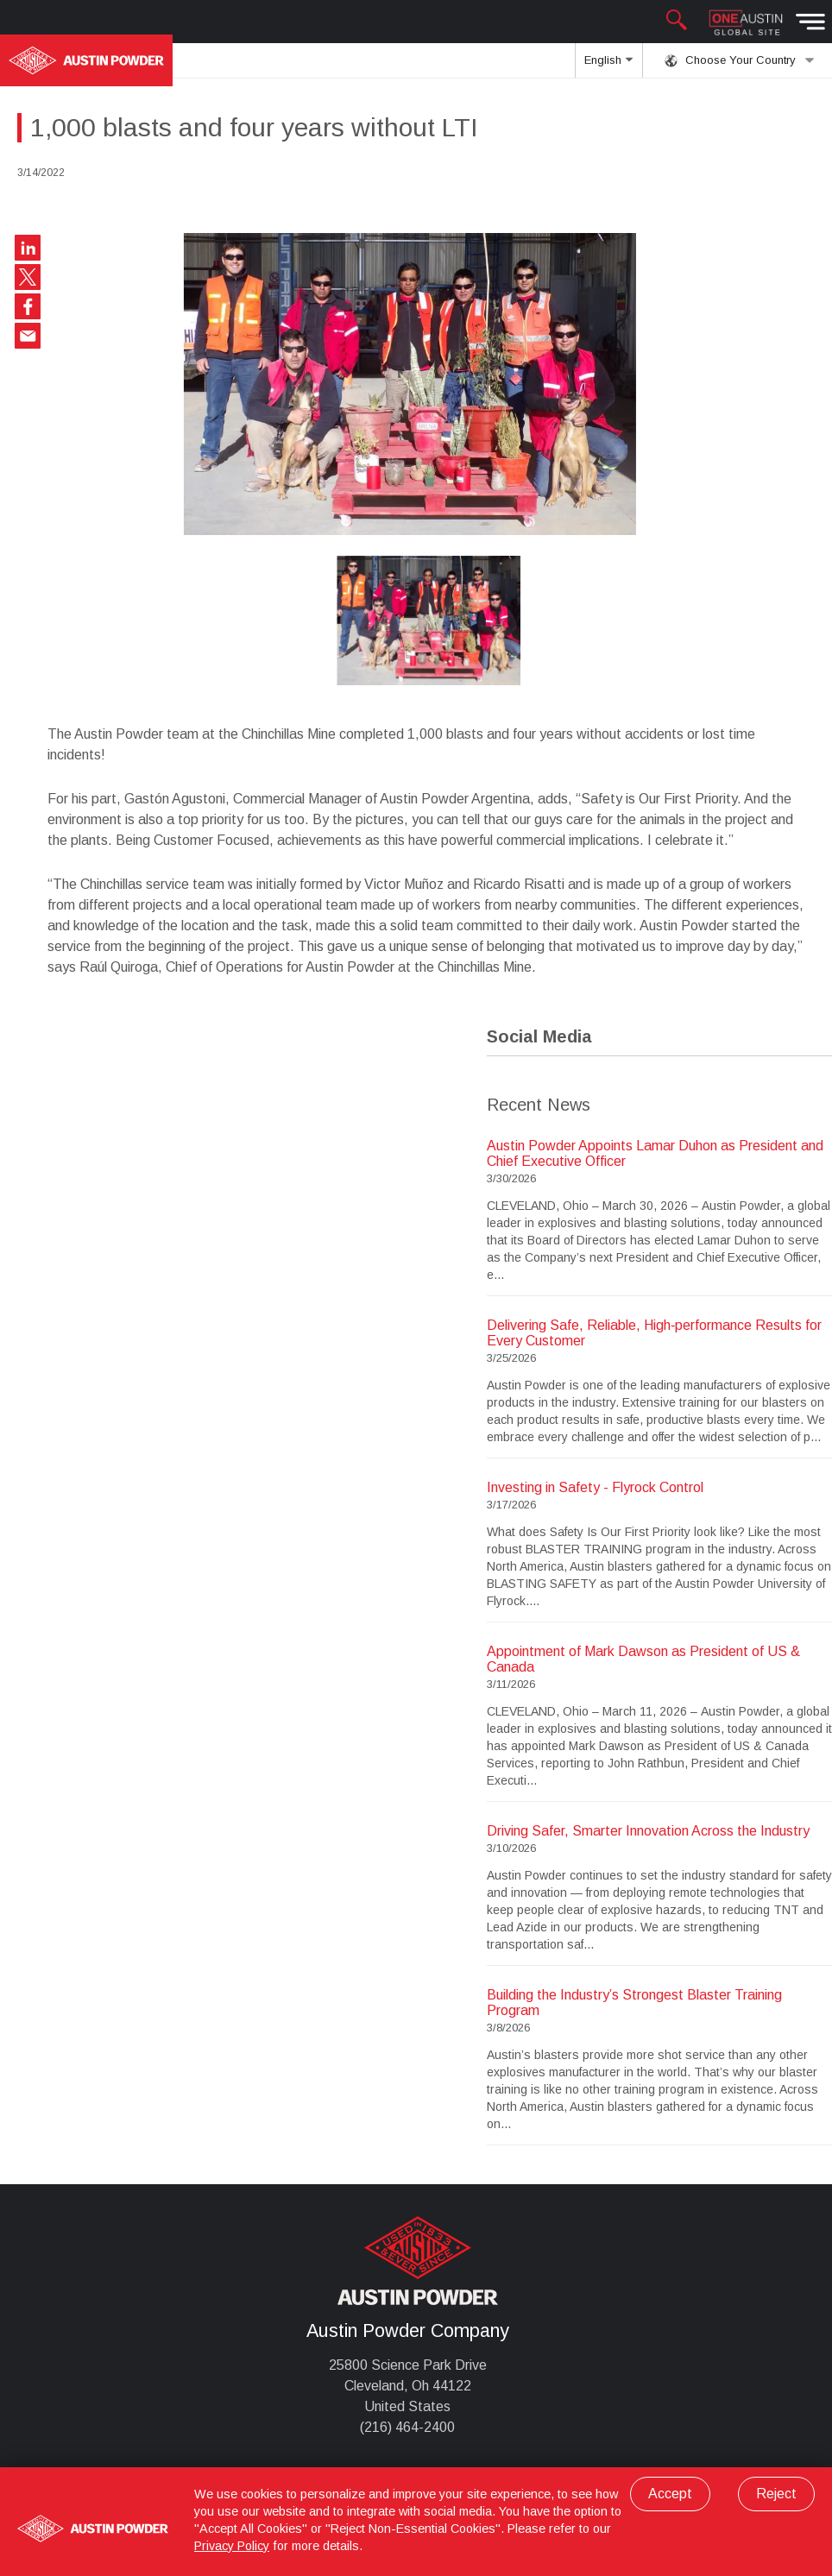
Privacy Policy (231, 2546)
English (608, 66)
